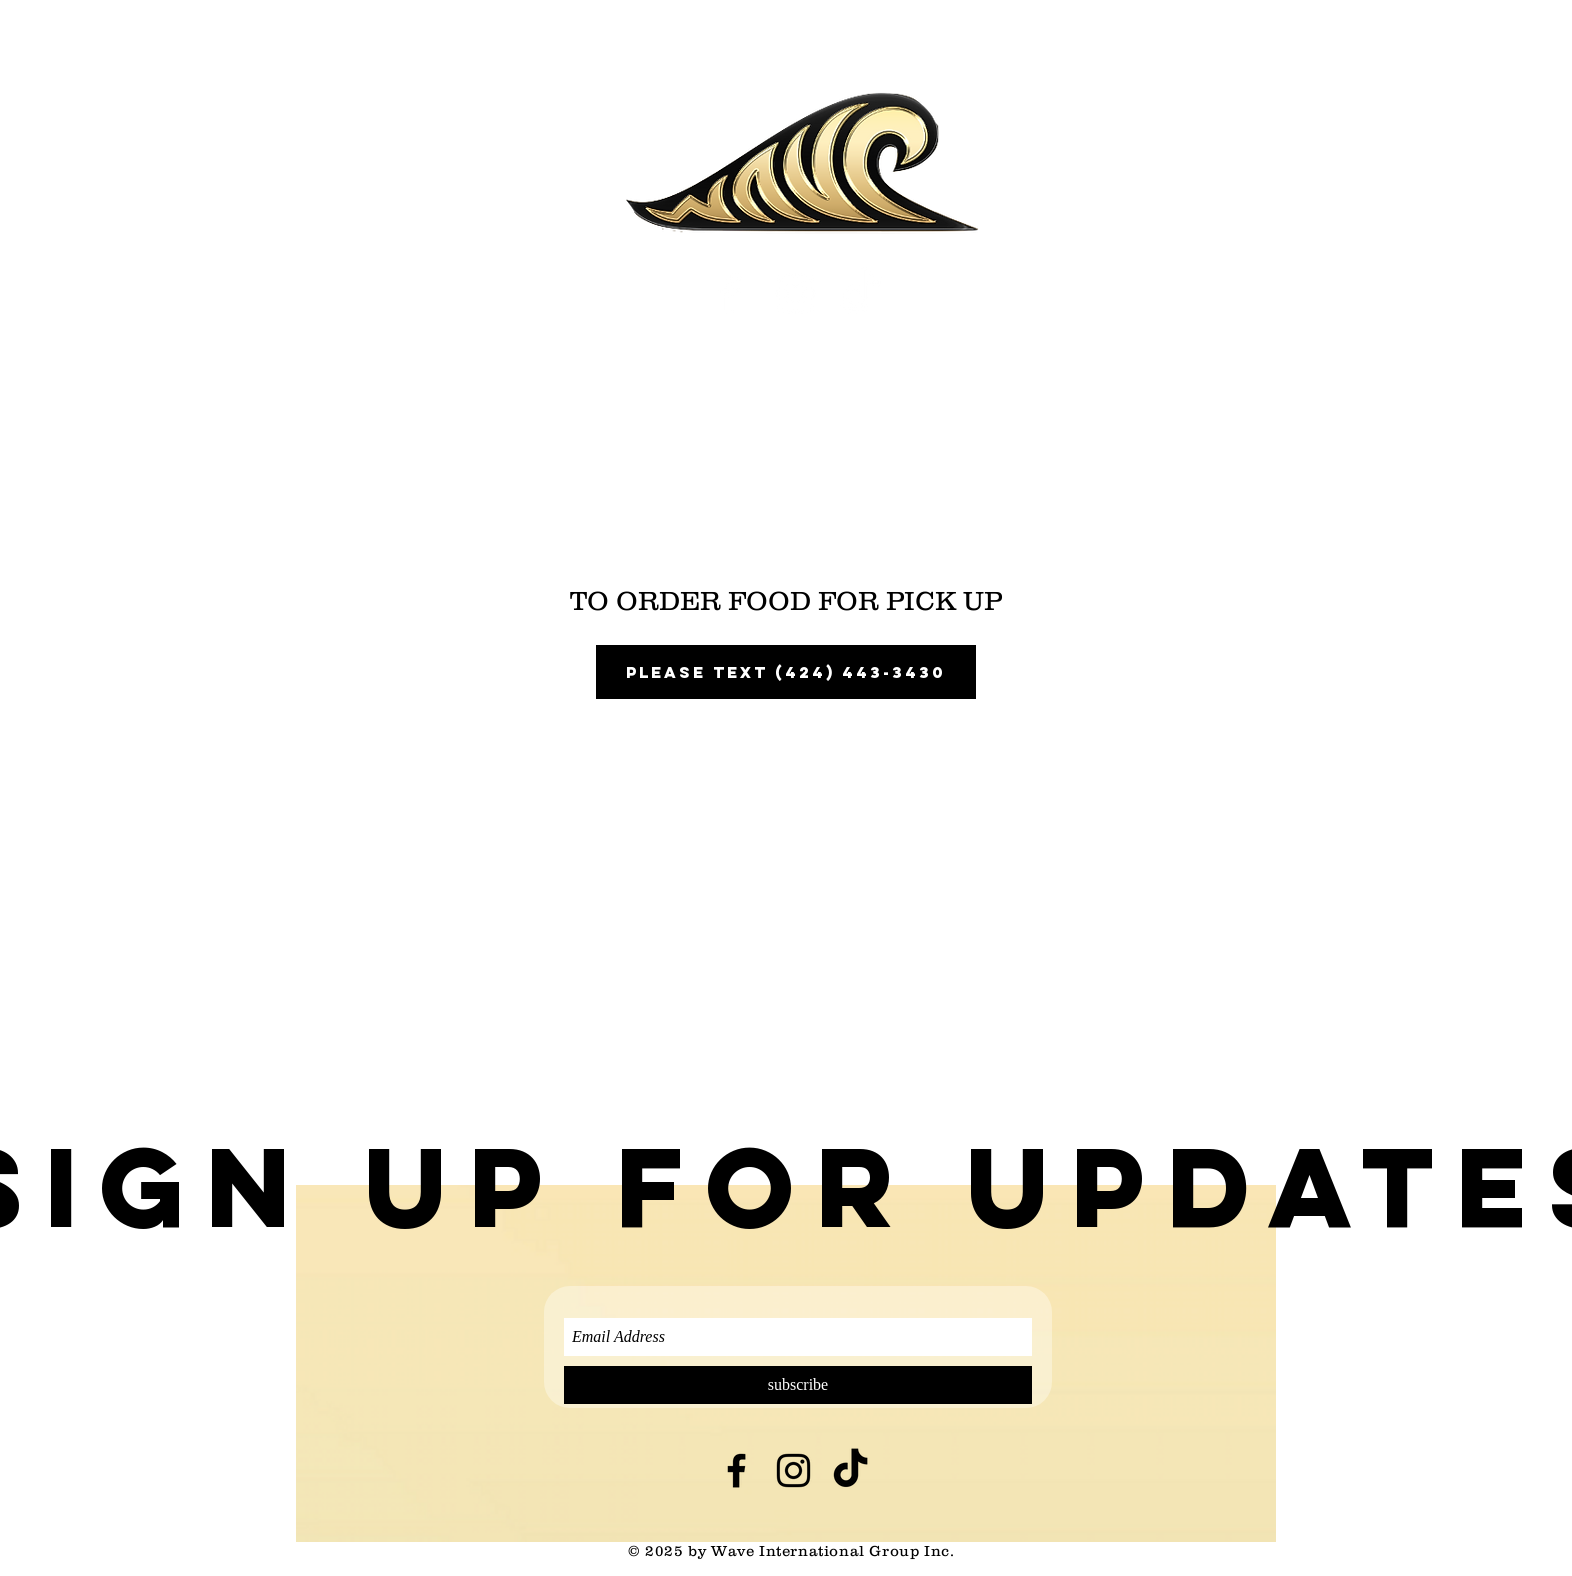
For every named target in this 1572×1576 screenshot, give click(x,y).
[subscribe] (798, 1385)
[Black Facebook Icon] (736, 1470)
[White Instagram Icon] (795, 293)
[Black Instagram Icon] (793, 1470)
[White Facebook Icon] (730, 293)
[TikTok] (860, 293)
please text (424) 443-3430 (786, 672)
